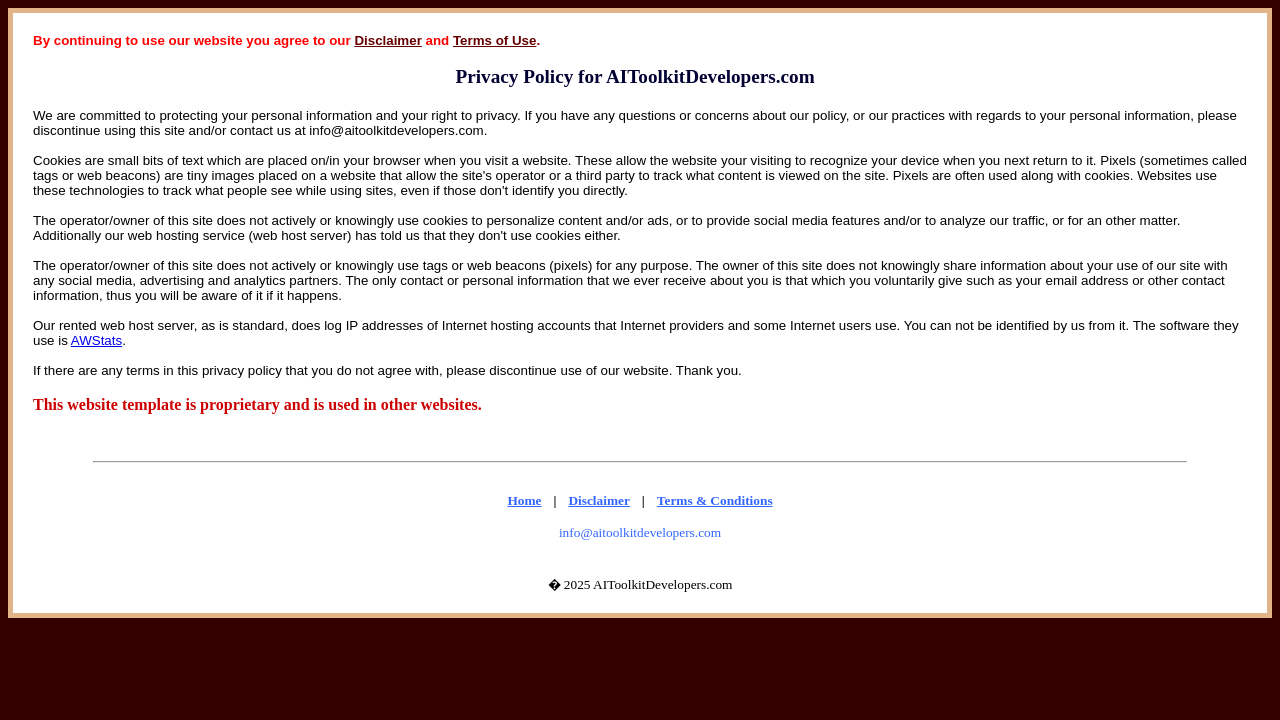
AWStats (96, 340)
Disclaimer (387, 40)
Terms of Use (494, 40)
